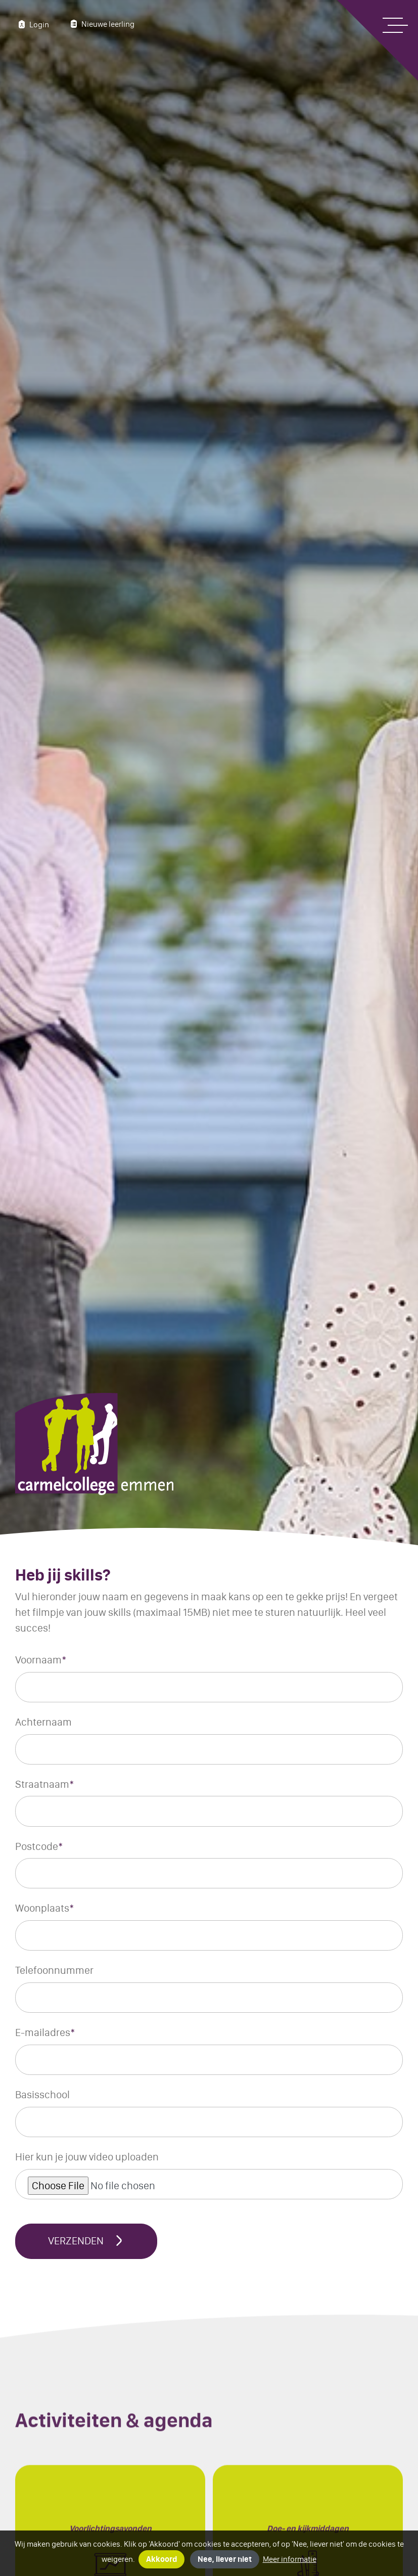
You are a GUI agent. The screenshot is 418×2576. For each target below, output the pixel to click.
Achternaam (43, 1721)
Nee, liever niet (225, 2559)
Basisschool (42, 2094)
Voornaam (41, 1659)
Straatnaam (44, 1784)
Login (32, 24)
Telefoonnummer (54, 1970)
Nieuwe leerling (101, 23)
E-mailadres (45, 2032)
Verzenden (86, 2240)
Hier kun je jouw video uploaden (87, 2156)
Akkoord (161, 2559)
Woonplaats (44, 1908)
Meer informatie (289, 2559)
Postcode (39, 1846)
